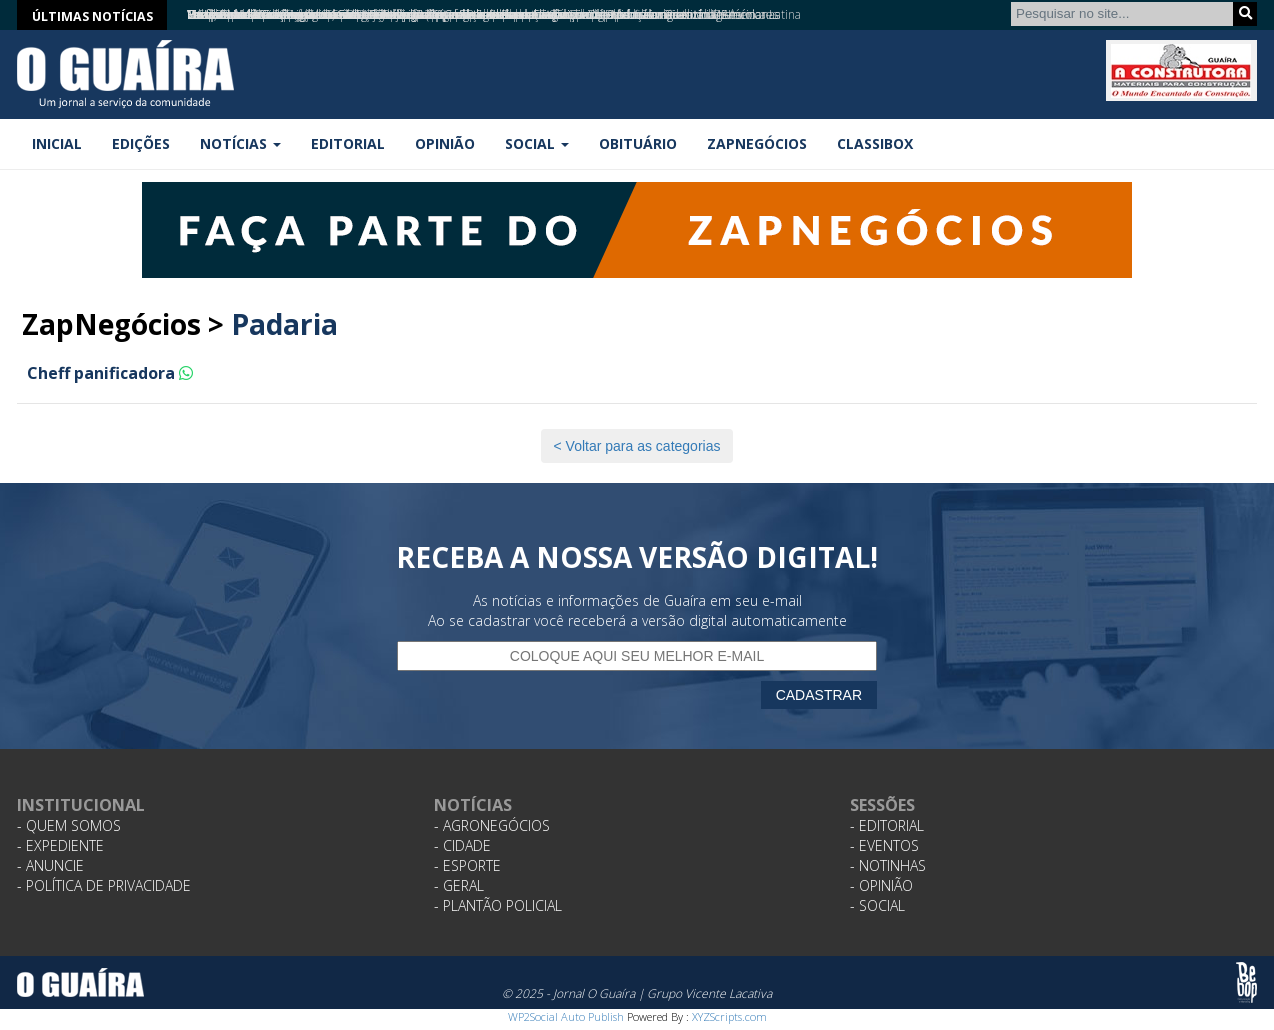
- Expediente (60, 845)
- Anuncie (50, 865)
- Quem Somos (69, 825)
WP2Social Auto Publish (566, 1016)
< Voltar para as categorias (637, 446)
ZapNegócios (757, 143)
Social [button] (537, 143)
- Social (877, 905)
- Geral (459, 885)
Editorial (348, 143)
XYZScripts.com (729, 1016)
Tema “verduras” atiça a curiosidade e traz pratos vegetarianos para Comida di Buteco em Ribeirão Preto (464, 14)
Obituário (638, 143)
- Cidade (462, 845)
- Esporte (467, 865)
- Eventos (884, 845)
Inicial (57, 143)
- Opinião (881, 885)
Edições (141, 143)
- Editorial (887, 825)
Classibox (875, 143)
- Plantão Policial (498, 905)
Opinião (445, 143)
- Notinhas (888, 865)
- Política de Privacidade (104, 885)
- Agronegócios (492, 825)
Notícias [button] (240, 143)
